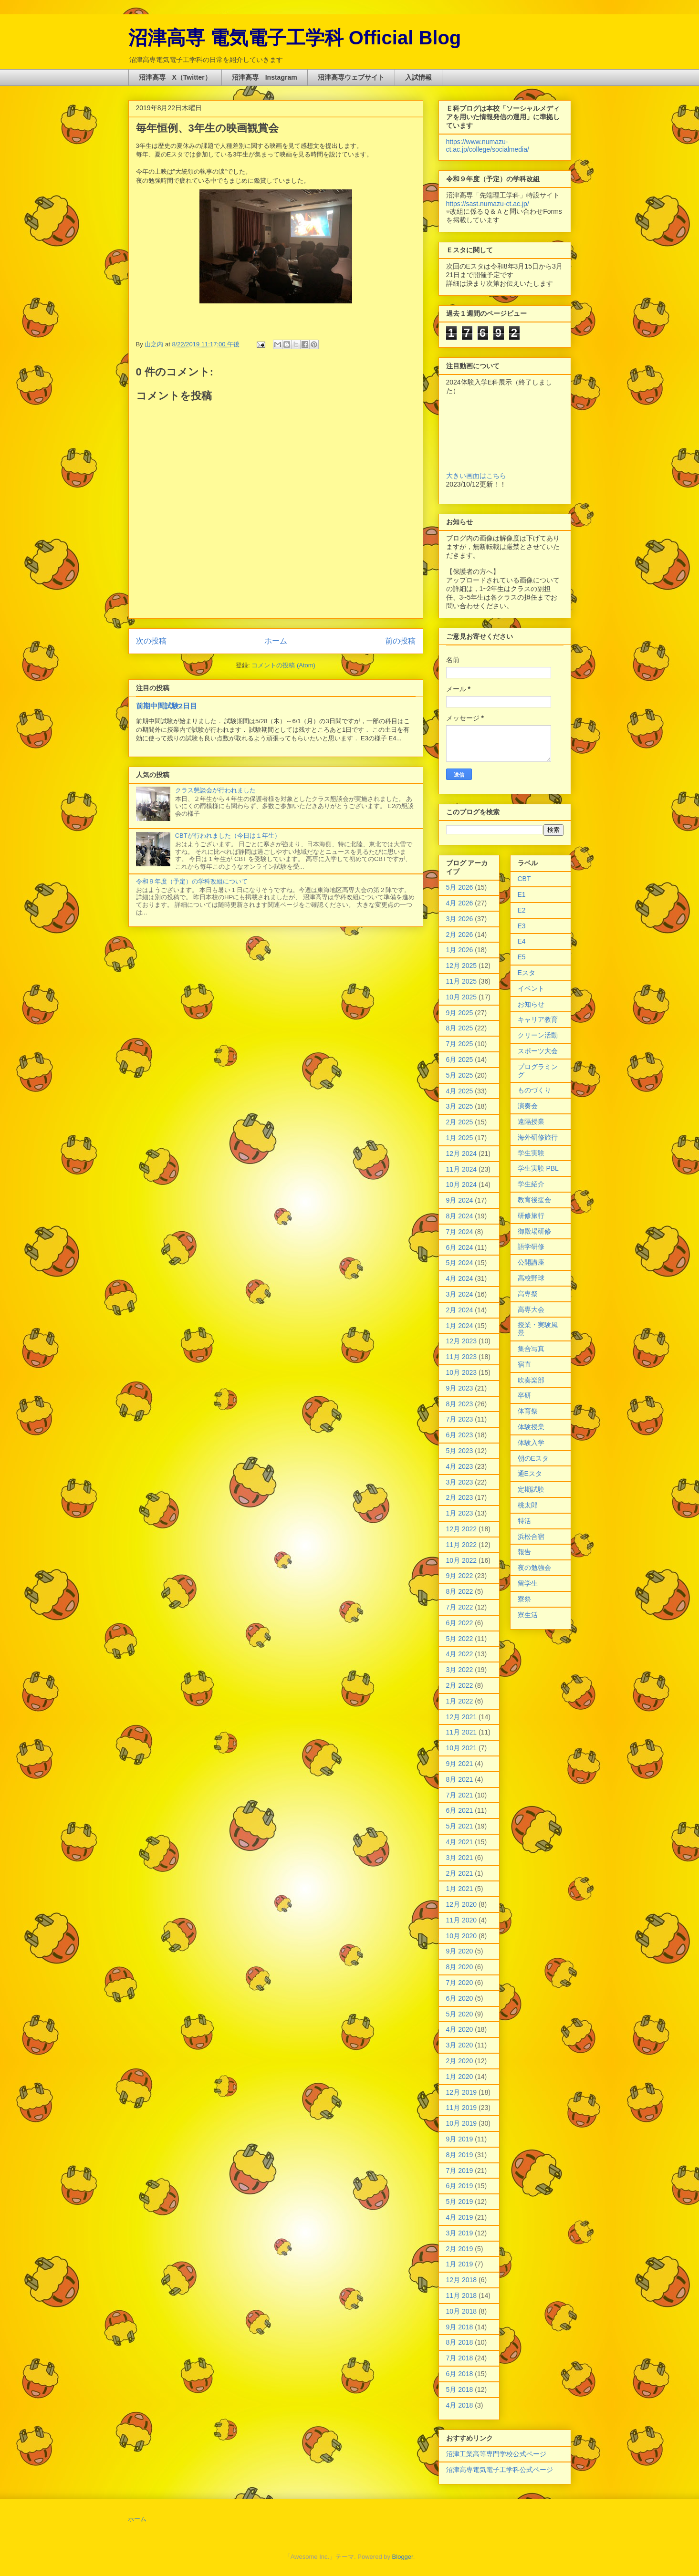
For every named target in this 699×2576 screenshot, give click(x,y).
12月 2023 (461, 1341)
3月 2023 (459, 1482)
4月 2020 (459, 2029)
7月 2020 (459, 1982)
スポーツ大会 (538, 1051)
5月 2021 (459, 1826)
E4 (522, 941)
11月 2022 (461, 1544)
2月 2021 (459, 1873)
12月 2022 (461, 1529)
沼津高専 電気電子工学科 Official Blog (294, 37)
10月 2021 (461, 1748)
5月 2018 (459, 2389)
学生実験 (531, 1153)
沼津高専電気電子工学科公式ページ (499, 2469)
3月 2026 (459, 919)
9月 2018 (459, 2327)
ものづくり (534, 1090)
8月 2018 (459, 2342)
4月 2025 (459, 1091)
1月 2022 (459, 1701)
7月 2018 (459, 2358)
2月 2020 (459, 2061)
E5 (522, 957)
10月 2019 (461, 2123)
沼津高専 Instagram (264, 77)
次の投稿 (151, 641)
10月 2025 (461, 997)
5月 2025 (459, 1075)
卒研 (524, 1395)
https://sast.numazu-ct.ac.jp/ (487, 204)
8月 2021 (459, 1779)
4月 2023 (459, 1466)
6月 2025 (459, 1059)
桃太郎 (528, 1505)
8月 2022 (459, 1591)
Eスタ (526, 972)
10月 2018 (461, 2311)
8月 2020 (459, 1967)
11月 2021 (461, 1732)
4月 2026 (459, 903)
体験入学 (531, 1442)
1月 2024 (459, 1326)
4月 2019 (459, 2217)
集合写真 (531, 1348)
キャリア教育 (538, 1019)
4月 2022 (459, 1654)
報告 (524, 1552)
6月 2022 (459, 1623)
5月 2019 (459, 2201)
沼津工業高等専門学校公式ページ (496, 2454)
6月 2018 (459, 2374)
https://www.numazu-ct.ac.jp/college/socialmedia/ (487, 145)
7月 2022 (459, 1607)
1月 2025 (459, 1138)
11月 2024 (461, 1169)
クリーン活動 (538, 1035)
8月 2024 (459, 1216)
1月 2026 (459, 950)
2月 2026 (459, 934)
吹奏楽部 (531, 1380)
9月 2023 (459, 1388)
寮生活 (528, 1615)
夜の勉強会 (534, 1567)
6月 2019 (459, 2186)
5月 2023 (459, 1450)
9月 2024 (459, 1200)
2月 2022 (459, 1685)
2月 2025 (459, 1122)
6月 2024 (459, 1247)
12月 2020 (461, 1904)
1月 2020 (459, 2076)
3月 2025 (459, 1106)
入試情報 (418, 77)
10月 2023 (461, 1372)
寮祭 (524, 1599)
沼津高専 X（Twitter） (175, 77)
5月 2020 (459, 2014)
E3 (522, 926)
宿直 (524, 1364)
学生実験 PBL (538, 1168)
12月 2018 (461, 2280)
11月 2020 (461, 1920)
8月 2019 (459, 2155)
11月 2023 (461, 1357)
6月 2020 (459, 1998)
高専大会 (531, 1309)
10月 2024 (461, 1184)
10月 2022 (461, 1560)
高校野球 (531, 1278)
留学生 (528, 1583)
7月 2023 (459, 1419)
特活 (524, 1521)
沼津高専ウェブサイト (351, 77)
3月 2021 (459, 1857)
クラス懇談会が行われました (215, 790)
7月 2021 (459, 1795)
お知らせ (531, 1004)
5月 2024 (459, 1263)
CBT (524, 879)
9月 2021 (459, 1763)
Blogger (402, 2556)
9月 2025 (459, 1013)
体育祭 (528, 1411)
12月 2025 (461, 965)
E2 (522, 910)
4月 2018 (459, 2405)
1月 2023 (459, 1513)
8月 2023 (459, 1404)
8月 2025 (459, 1028)
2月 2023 (459, 1497)
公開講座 (531, 1262)
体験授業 (531, 1427)
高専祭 (528, 1294)
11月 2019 (461, 2107)
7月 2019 (459, 2170)
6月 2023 (459, 1435)
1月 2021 (459, 1888)
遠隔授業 (531, 1121)
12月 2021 (461, 1717)
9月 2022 (459, 1575)
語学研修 (531, 1246)
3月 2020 (459, 2045)
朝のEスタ (533, 1458)
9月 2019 (459, 2139)
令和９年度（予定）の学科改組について (192, 881)
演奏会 (528, 1106)
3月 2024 (459, 1294)
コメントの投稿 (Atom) (283, 665)
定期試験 (531, 1489)
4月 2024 (459, 1278)
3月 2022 (459, 1669)
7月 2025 (459, 1044)
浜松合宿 (531, 1536)
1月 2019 (459, 2264)
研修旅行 (531, 1215)
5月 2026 (459, 887)
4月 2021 (459, 1842)
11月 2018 (461, 2295)
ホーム (275, 641)
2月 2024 (459, 1310)
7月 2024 (459, 1232)
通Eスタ (530, 1473)
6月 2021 (459, 1810)
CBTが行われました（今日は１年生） (228, 835)
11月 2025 (461, 981)
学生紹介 (531, 1184)
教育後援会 (534, 1200)
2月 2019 (459, 2249)
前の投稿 (400, 641)
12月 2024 (461, 1153)
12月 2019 (461, 2092)
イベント (531, 988)
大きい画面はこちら (476, 475)
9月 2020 (459, 1951)
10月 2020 (461, 1936)
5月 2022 (459, 1638)
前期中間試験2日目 (166, 706)
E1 (522, 894)
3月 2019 (459, 2233)
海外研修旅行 (538, 1137)
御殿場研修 (534, 1231)
